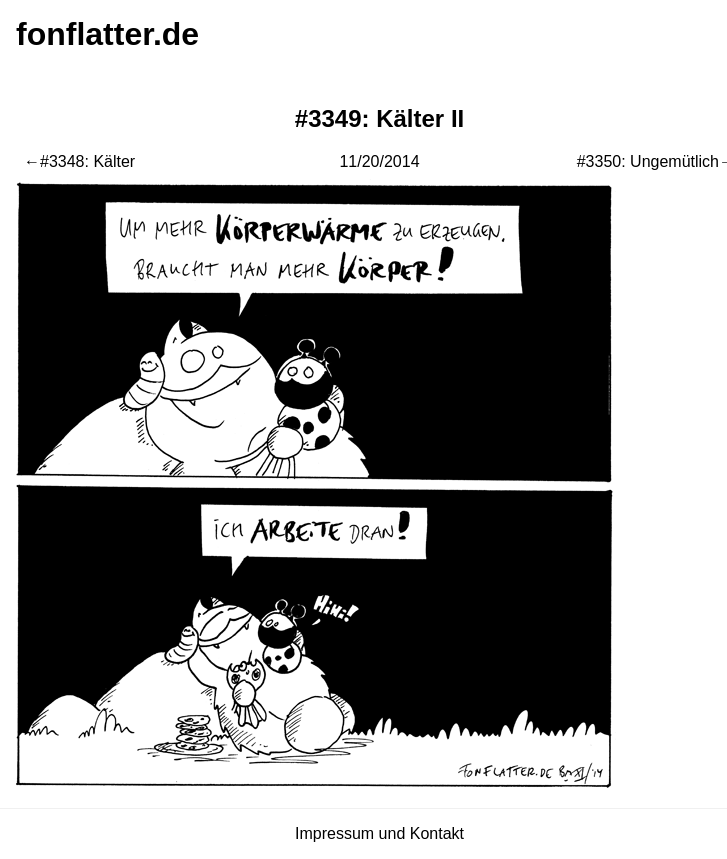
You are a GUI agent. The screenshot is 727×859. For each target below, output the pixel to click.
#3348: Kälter (87, 161)
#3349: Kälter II (379, 118)
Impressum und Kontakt (379, 833)
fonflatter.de (107, 34)
